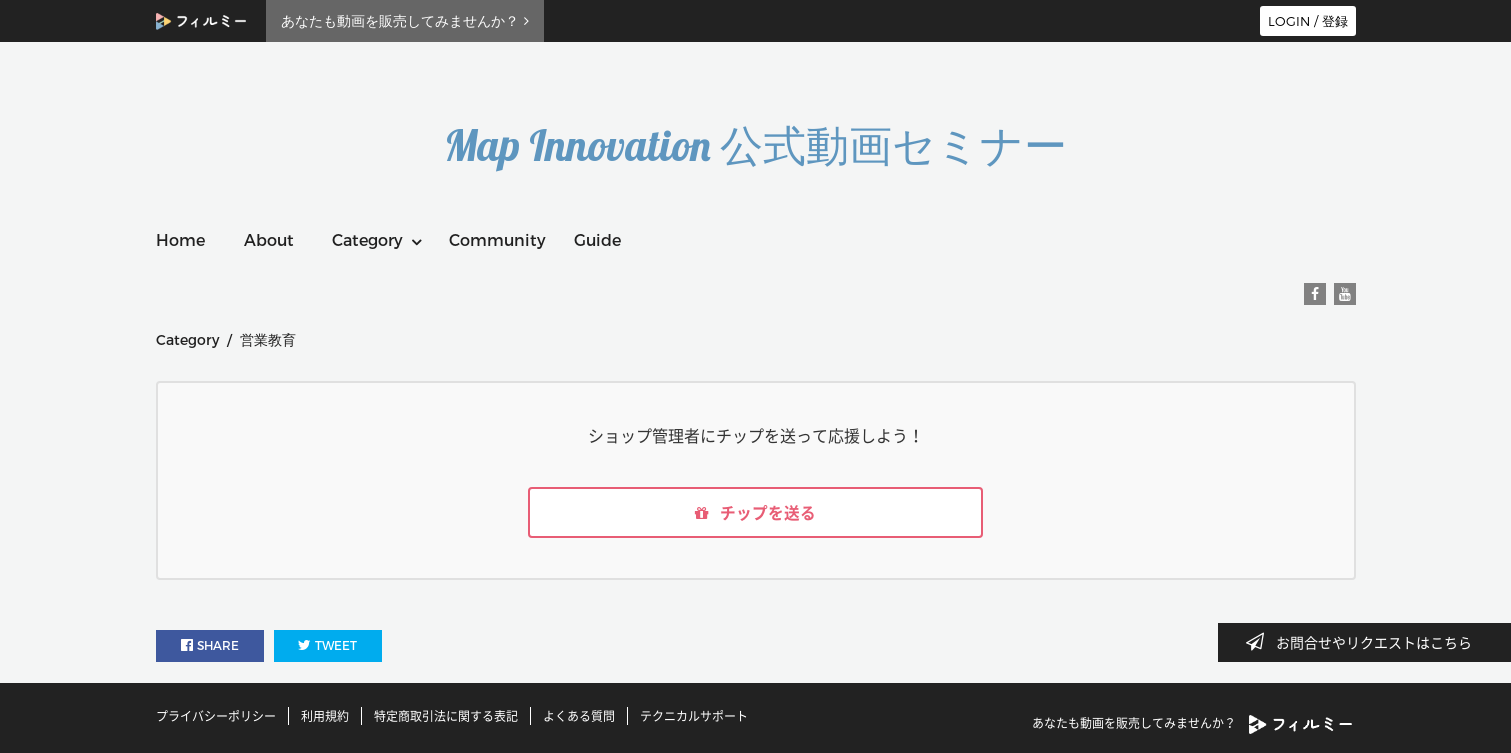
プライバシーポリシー (216, 716)
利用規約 (325, 716)
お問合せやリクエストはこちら (1365, 642)
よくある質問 (579, 716)
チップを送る (756, 513)
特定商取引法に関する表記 (446, 716)
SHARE (210, 646)
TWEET (327, 646)
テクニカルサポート (694, 716)
